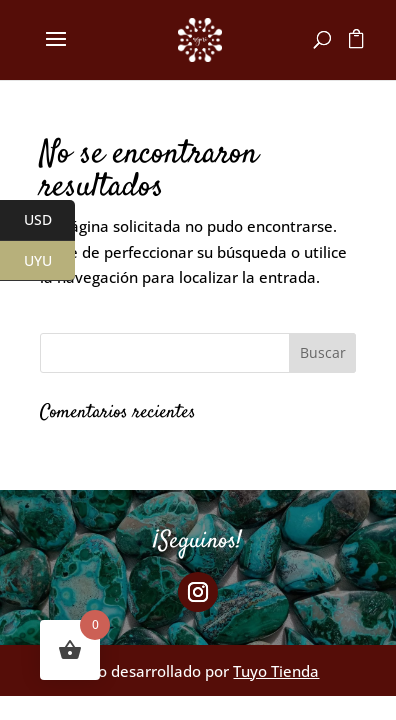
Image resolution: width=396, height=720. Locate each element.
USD (50, 221)
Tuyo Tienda (276, 671)
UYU (50, 261)
